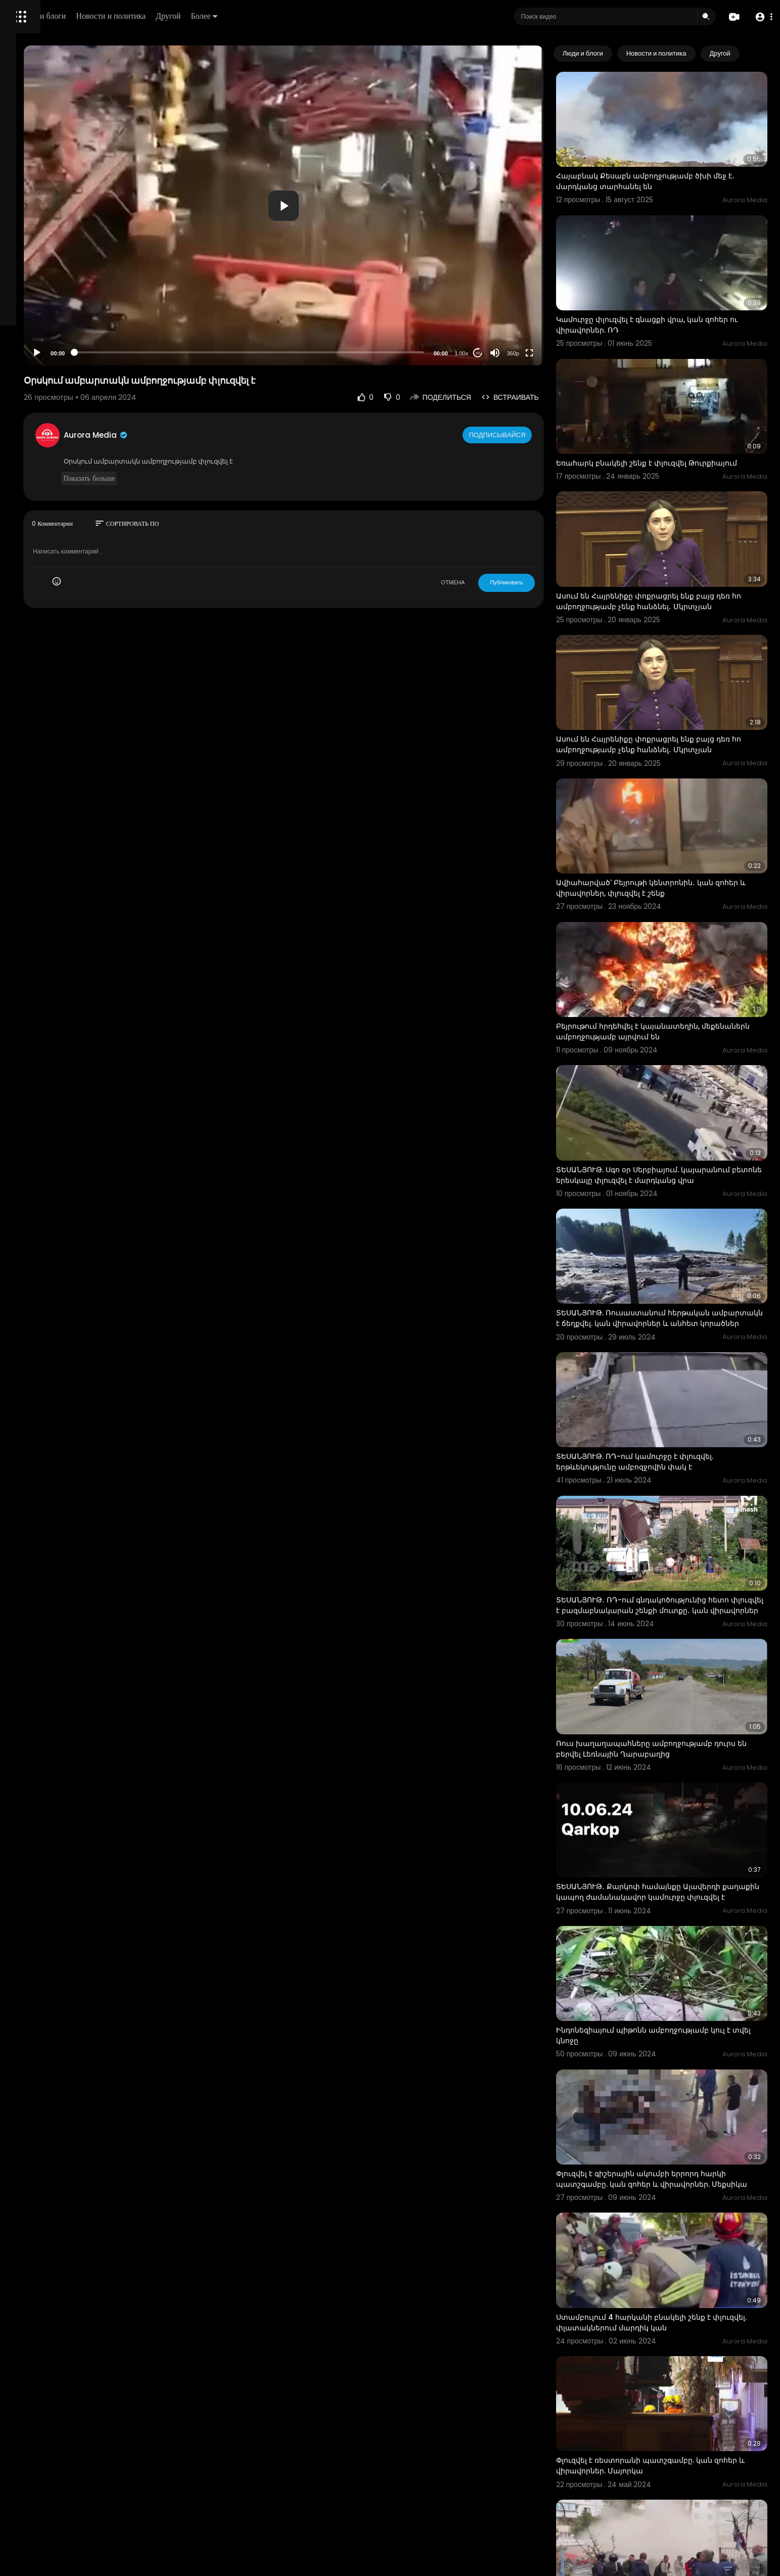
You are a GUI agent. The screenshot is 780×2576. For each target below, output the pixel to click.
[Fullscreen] (567, 353)
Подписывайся (536, 435)
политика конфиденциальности (61, 332)
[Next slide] (754, 53)
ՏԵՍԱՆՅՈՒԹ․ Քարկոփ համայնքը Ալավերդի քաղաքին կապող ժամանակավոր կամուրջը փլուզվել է (677, 1709)
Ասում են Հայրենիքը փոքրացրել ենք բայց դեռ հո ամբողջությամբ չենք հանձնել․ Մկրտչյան (672, 549)
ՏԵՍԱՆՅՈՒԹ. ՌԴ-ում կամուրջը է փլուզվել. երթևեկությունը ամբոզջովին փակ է (672, 1320)
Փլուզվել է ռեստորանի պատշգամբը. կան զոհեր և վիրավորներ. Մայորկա (671, 2218)
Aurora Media (221, 435)
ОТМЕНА (490, 582)
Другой (306, 16)
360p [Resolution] (550, 353)
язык (67, 355)
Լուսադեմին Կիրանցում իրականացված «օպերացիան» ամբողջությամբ (669, 2476)
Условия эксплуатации (47, 320)
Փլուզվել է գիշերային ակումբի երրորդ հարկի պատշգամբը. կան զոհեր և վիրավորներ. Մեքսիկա (678, 1966)
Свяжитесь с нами (63, 343)
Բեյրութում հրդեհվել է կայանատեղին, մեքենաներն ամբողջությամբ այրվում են (670, 932)
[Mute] (532, 353)
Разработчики (34, 355)
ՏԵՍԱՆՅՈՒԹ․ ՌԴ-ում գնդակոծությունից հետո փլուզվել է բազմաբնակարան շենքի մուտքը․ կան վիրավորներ (679, 1451)
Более (342, 16)
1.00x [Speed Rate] (499, 353)
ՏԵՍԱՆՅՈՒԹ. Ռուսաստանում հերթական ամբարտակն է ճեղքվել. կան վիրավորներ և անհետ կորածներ (676, 1194)
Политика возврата (42, 296)
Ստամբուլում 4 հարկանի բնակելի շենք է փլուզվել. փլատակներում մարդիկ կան (670, 2092)
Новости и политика (249, 16)
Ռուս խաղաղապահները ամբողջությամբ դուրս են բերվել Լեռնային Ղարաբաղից (671, 1577)
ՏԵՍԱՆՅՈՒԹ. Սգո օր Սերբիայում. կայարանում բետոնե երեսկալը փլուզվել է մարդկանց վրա (673, 1064)
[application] (365, 205)
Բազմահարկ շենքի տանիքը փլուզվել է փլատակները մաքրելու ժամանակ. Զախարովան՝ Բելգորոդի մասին (667, 2350)
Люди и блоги (180, 16)
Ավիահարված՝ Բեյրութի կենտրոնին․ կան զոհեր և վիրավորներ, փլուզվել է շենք (672, 805)
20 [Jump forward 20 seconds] (515, 353)
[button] (761, 17)
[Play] (162, 353)
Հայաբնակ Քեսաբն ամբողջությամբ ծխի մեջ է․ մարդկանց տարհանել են (678, 164)
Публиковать (544, 582)
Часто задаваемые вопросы (56, 308)
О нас (21, 343)
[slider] (331, 352)
